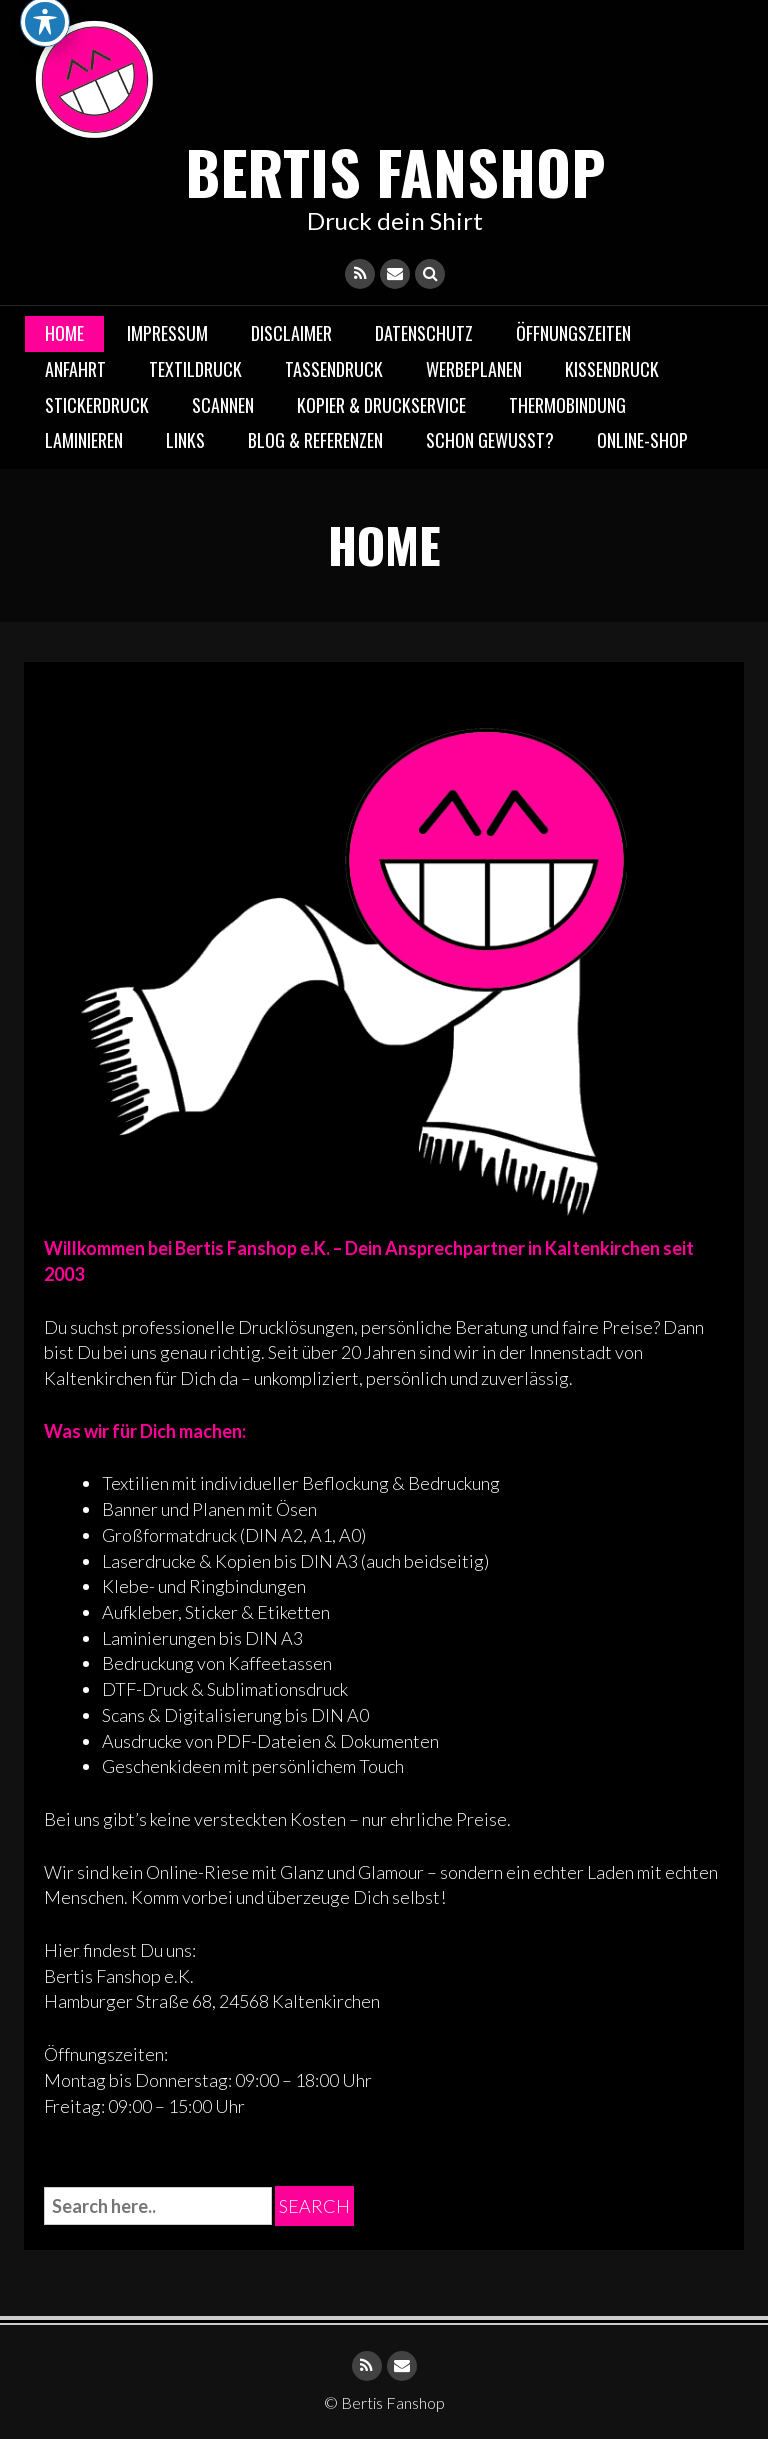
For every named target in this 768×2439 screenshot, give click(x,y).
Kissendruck (612, 369)
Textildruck (195, 369)
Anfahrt (75, 369)
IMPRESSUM (167, 333)
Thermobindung (567, 405)
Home (64, 333)
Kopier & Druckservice (381, 405)
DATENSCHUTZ (424, 333)
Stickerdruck (97, 405)
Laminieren (84, 440)
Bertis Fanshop (395, 170)
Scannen (223, 405)
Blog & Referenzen (315, 440)
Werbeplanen (474, 369)
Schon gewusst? (490, 440)
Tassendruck (334, 369)
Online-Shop (642, 440)
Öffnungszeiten (573, 333)
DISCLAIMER (291, 333)
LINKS (185, 440)
